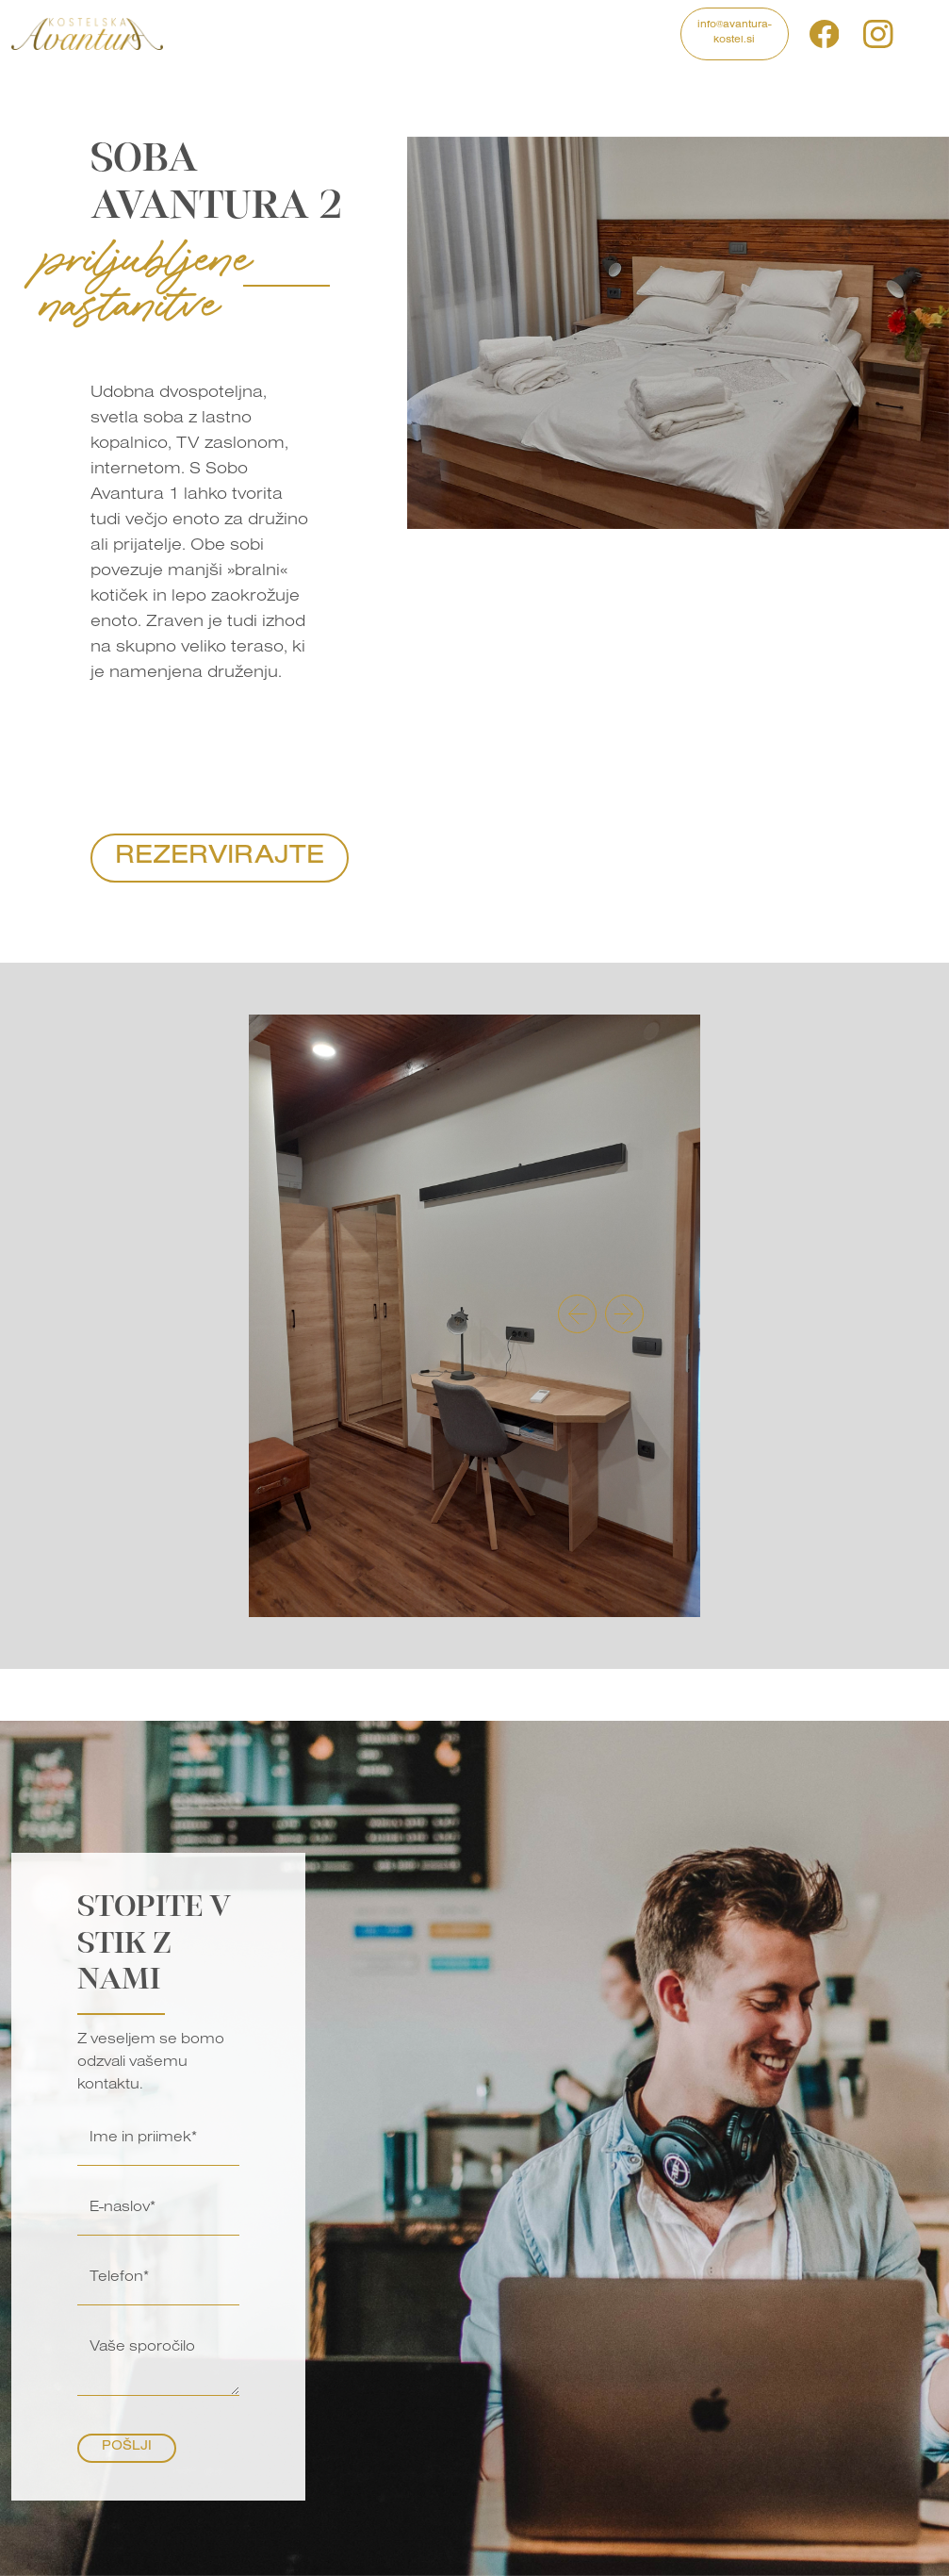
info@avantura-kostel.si (734, 33)
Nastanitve (410, 25)
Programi (278, 25)
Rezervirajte (219, 858)
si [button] (915, 34)
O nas (592, 34)
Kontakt (646, 25)
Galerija (489, 25)
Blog (548, 25)
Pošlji (127, 2447)
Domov (208, 25)
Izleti (342, 25)
